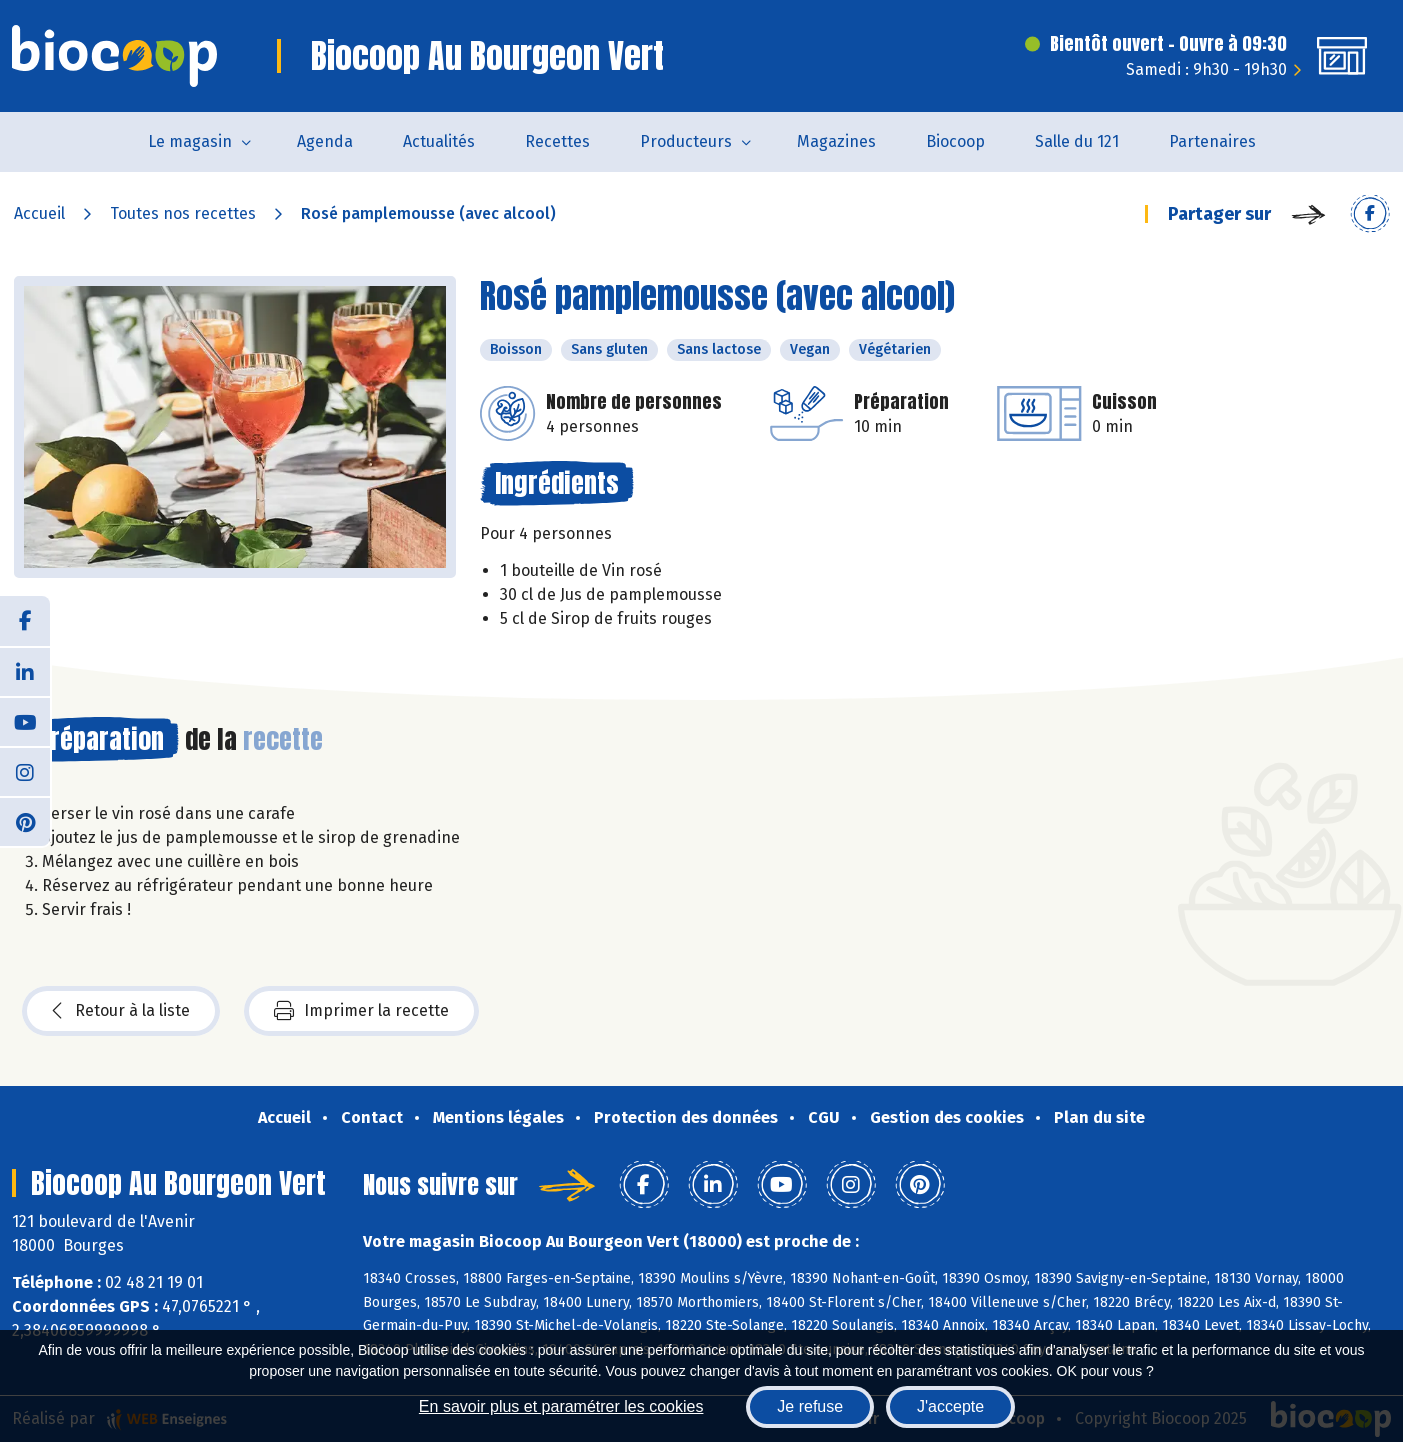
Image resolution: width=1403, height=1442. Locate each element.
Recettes (557, 141)
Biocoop (955, 141)
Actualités (439, 141)
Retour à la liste (121, 1011)
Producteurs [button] (686, 141)
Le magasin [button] (190, 141)
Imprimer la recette (361, 1011)
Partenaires (1212, 141)
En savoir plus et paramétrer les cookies (561, 1406)
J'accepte (950, 1406)
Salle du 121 (1077, 141)
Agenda (325, 141)
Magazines (836, 141)
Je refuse (810, 1406)
